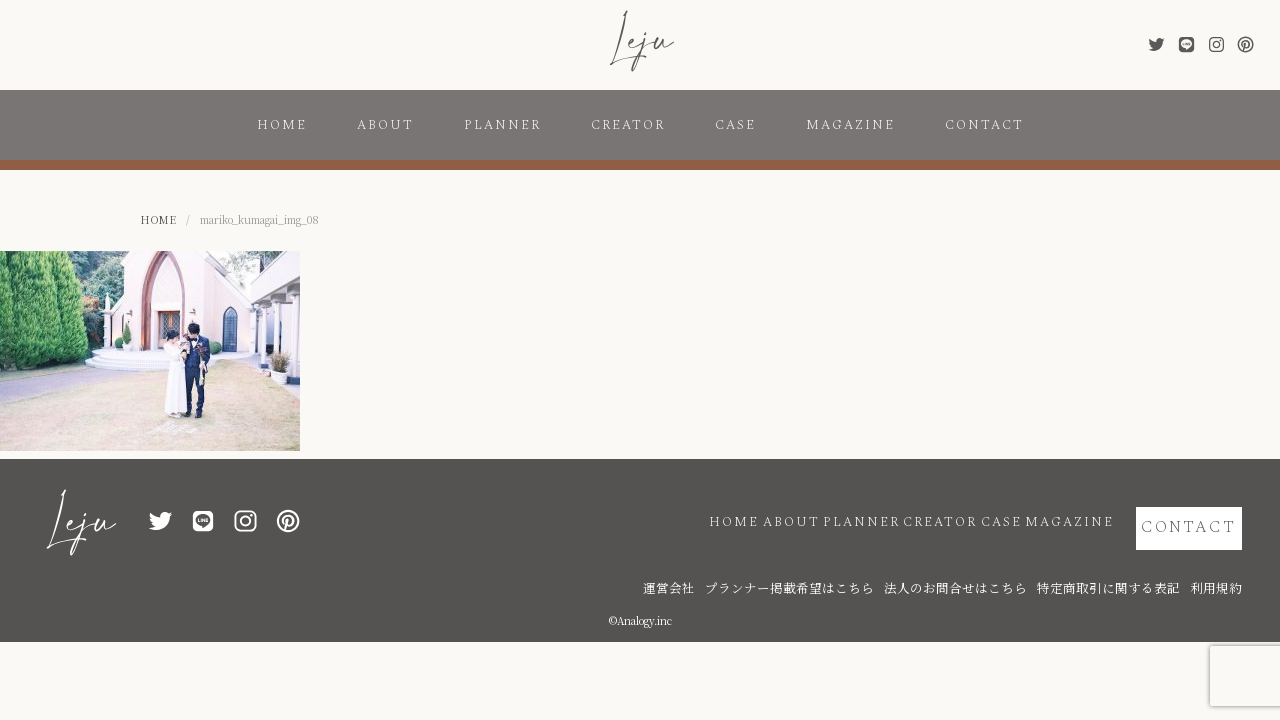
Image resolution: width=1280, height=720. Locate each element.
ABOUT (385, 125)
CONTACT (984, 125)
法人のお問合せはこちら (1017, 562)
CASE (735, 125)
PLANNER (502, 125)
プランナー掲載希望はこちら (887, 562)
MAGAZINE (850, 125)
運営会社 (792, 562)
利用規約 (1222, 562)
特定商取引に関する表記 (1137, 562)
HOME (282, 125)
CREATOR (628, 125)
